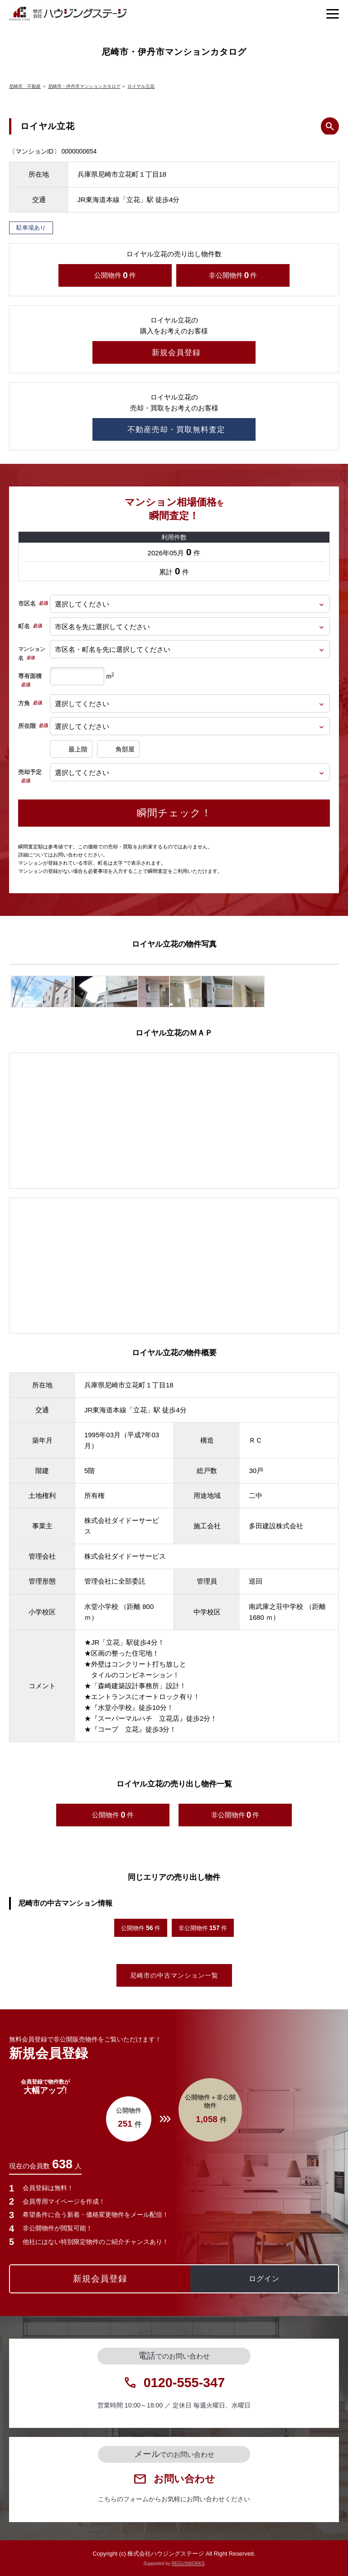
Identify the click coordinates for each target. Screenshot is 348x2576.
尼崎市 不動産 (25, 86)
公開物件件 (115, 275)
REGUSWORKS (187, 2563)
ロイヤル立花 (141, 86)
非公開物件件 (233, 275)
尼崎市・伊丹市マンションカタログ (84, 86)
